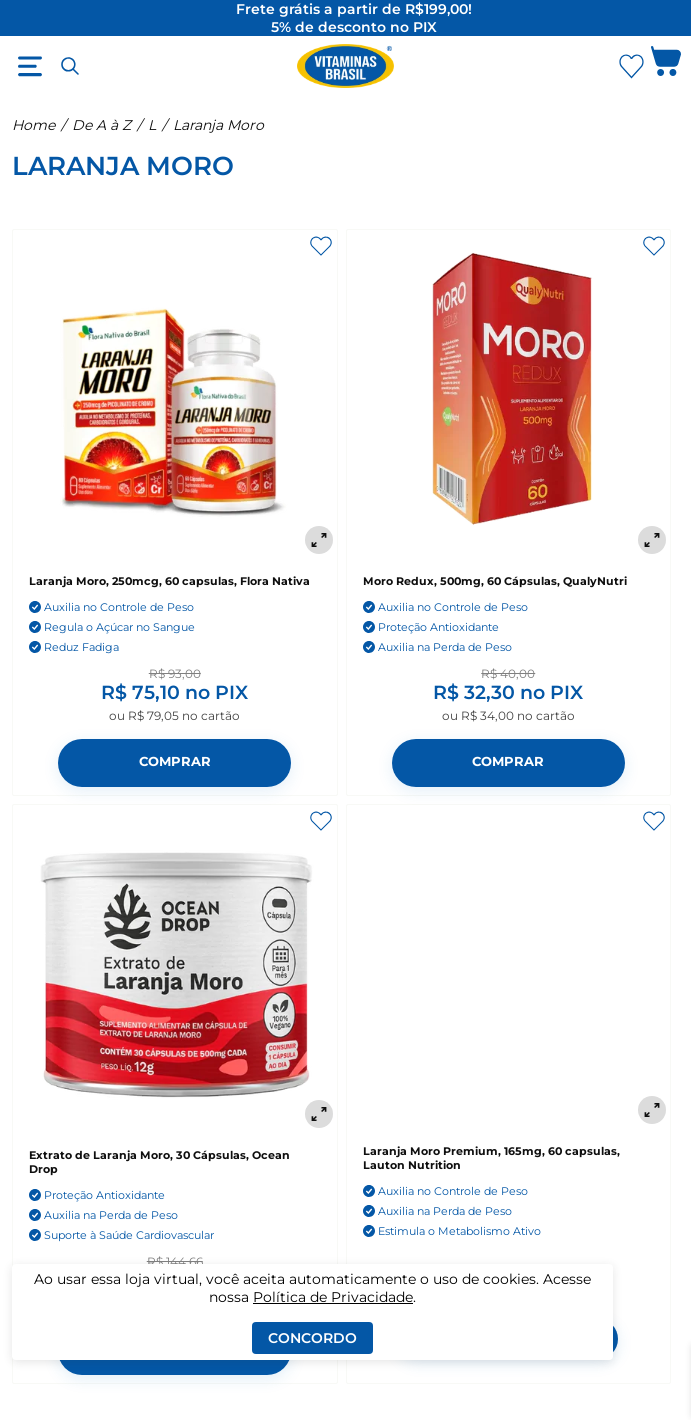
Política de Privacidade (333, 1297)
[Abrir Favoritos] (631, 66)
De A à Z (101, 125)
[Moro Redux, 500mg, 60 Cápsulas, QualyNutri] (509, 394)
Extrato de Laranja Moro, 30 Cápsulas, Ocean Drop (159, 1162)
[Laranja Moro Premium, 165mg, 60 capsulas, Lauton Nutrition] (509, 967)
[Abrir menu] (30, 66)
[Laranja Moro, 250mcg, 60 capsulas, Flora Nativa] (175, 394)
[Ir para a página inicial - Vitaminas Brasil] (346, 66)
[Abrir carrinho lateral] (666, 66)
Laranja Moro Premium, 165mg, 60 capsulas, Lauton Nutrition (491, 1158)
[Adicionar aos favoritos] (321, 246)
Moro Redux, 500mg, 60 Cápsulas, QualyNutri (495, 581)
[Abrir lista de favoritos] (631, 66)
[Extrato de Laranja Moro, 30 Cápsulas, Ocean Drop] (175, 969)
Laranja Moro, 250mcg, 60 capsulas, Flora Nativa (169, 581)
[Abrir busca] (70, 66)
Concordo (312, 1338)
